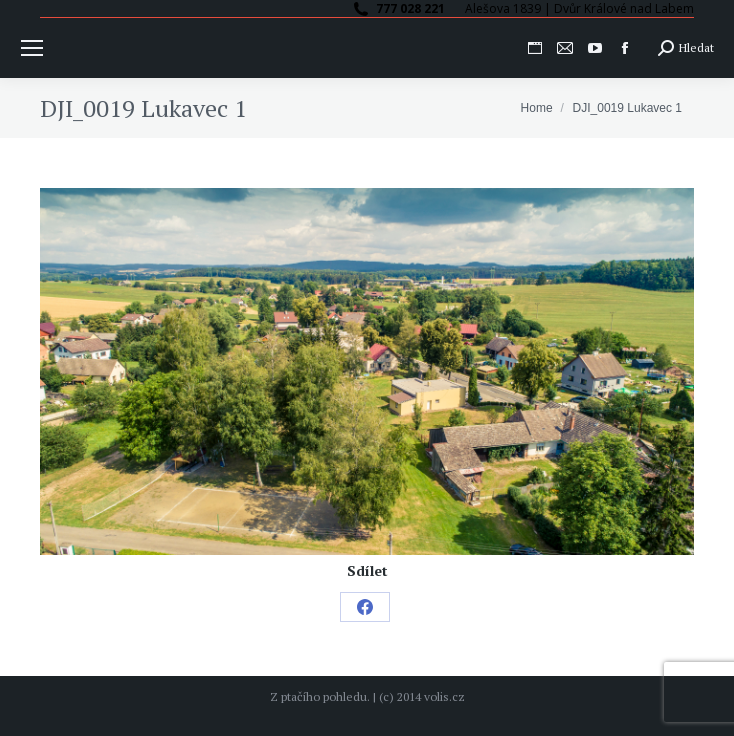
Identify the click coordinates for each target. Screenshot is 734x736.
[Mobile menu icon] (32, 48)
